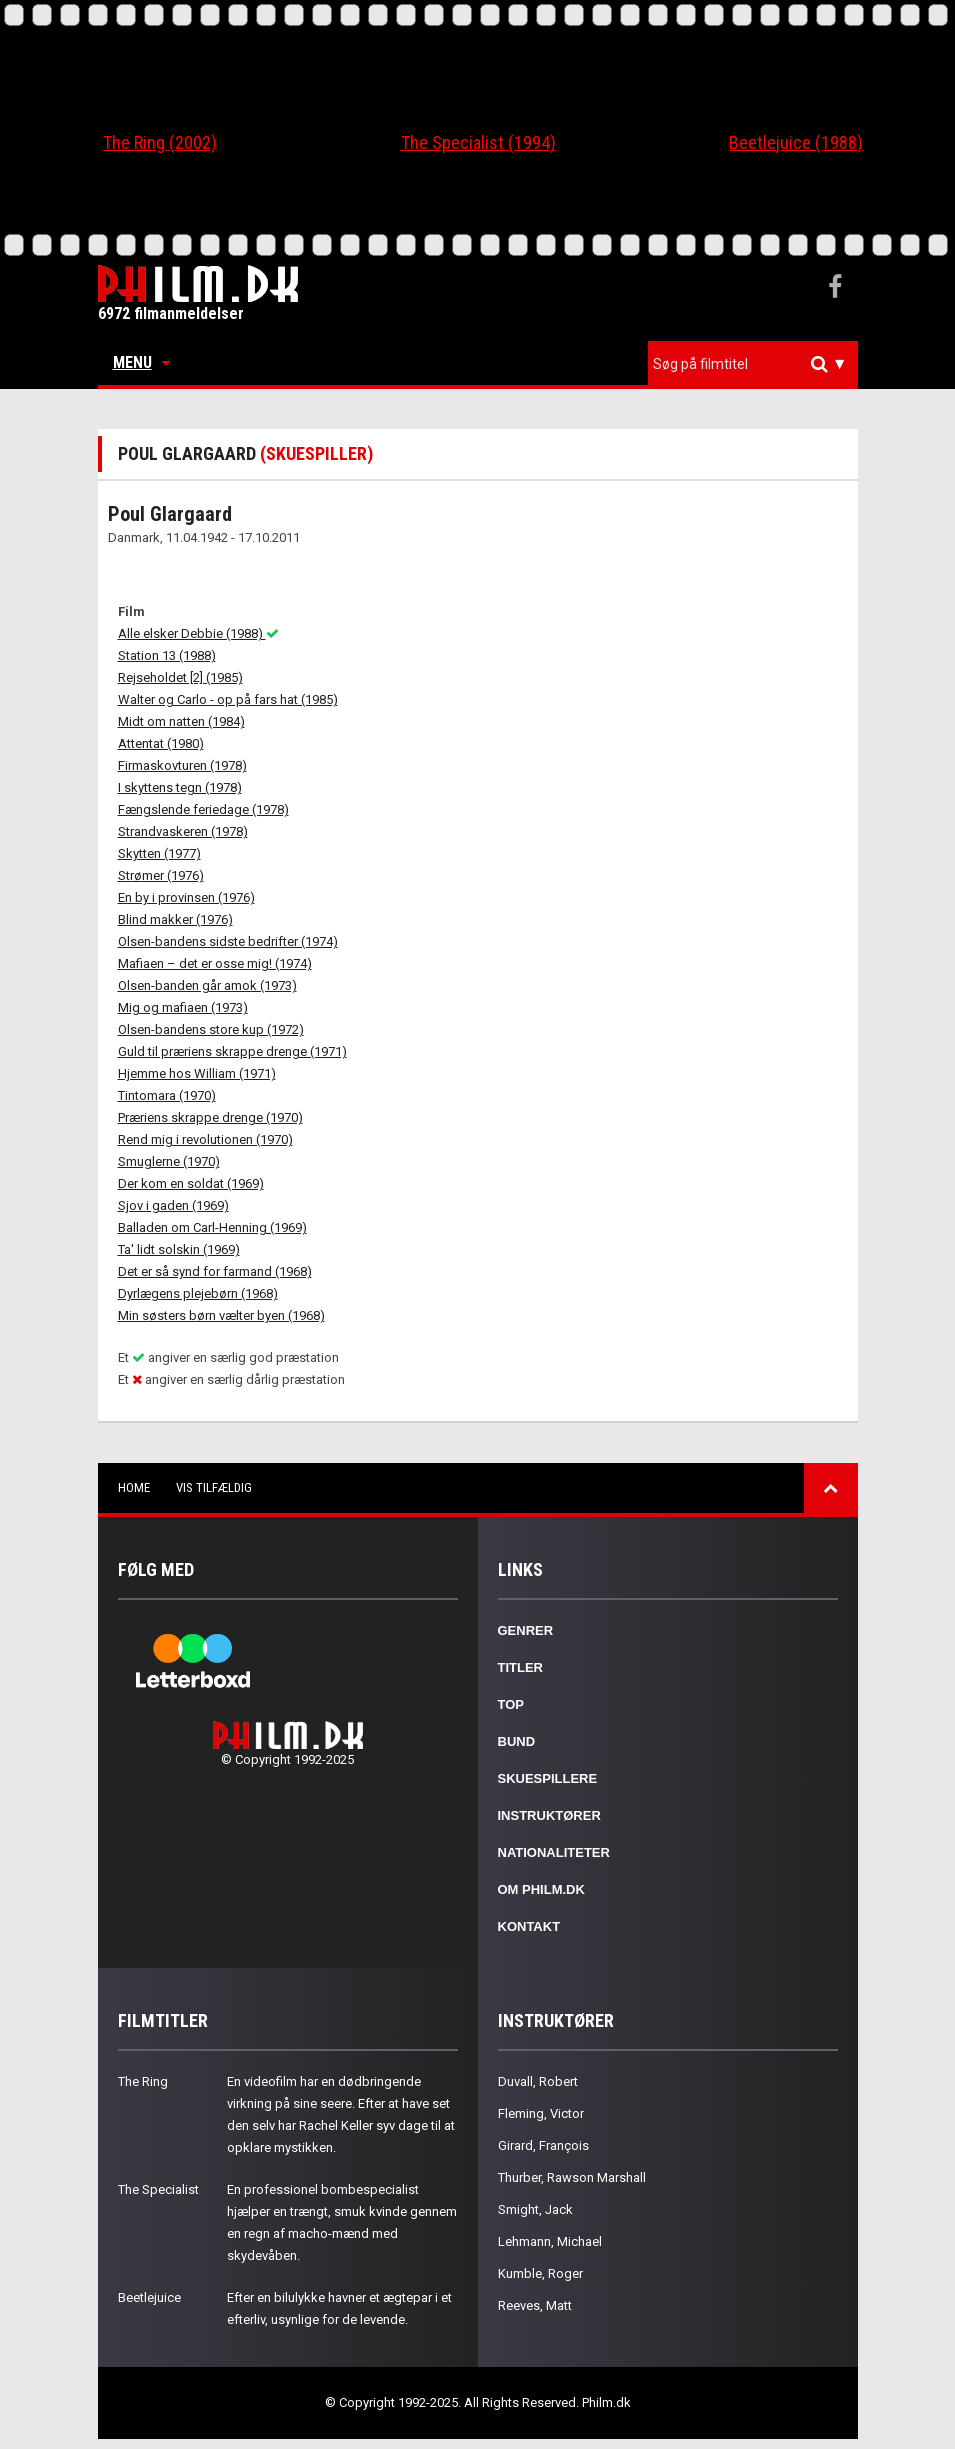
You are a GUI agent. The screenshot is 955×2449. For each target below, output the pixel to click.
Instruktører (549, 1815)
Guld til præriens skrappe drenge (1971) (232, 1051)
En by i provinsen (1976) (186, 897)
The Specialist (158, 2189)
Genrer (526, 1630)
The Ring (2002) (160, 142)
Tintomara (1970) (167, 1095)
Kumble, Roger (540, 2273)
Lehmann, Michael (550, 2241)
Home (134, 1487)
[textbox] (758, 364)
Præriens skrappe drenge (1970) (210, 1117)
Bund (517, 1741)
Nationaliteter (554, 1852)
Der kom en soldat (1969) (191, 1183)
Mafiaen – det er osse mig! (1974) (215, 963)
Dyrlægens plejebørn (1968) (198, 1293)
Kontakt (529, 1926)
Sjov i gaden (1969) (173, 1205)
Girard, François (543, 2145)
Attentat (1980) (161, 743)
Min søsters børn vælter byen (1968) (221, 1315)
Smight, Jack (535, 2209)
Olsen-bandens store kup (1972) (211, 1029)
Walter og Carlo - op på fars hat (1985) (228, 699)
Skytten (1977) (159, 853)
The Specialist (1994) (478, 142)
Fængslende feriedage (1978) (203, 809)
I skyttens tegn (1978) (180, 787)
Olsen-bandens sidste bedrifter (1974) (228, 941)
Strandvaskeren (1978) (183, 831)
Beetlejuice (149, 2297)
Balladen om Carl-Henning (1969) (212, 1227)
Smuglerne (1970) (169, 1161)
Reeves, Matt (535, 2305)
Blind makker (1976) (175, 919)
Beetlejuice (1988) (796, 142)
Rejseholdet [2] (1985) (180, 677)
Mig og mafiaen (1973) (183, 1007)
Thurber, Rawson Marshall (572, 2177)
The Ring (143, 2081)
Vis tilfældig (214, 1487)
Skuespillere (548, 1778)
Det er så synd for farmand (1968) (215, 1271)
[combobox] (753, 364)
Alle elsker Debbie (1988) (198, 633)
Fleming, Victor (541, 2113)
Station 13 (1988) (167, 655)
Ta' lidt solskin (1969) (179, 1249)
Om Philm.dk (541, 1889)
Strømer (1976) (161, 875)
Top (511, 1704)
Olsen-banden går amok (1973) (207, 985)
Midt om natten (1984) (181, 721)
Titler (521, 1667)
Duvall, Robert (538, 2081)
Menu (141, 362)
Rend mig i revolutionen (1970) (205, 1139)
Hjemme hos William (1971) (197, 1073)
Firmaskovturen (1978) (182, 765)
